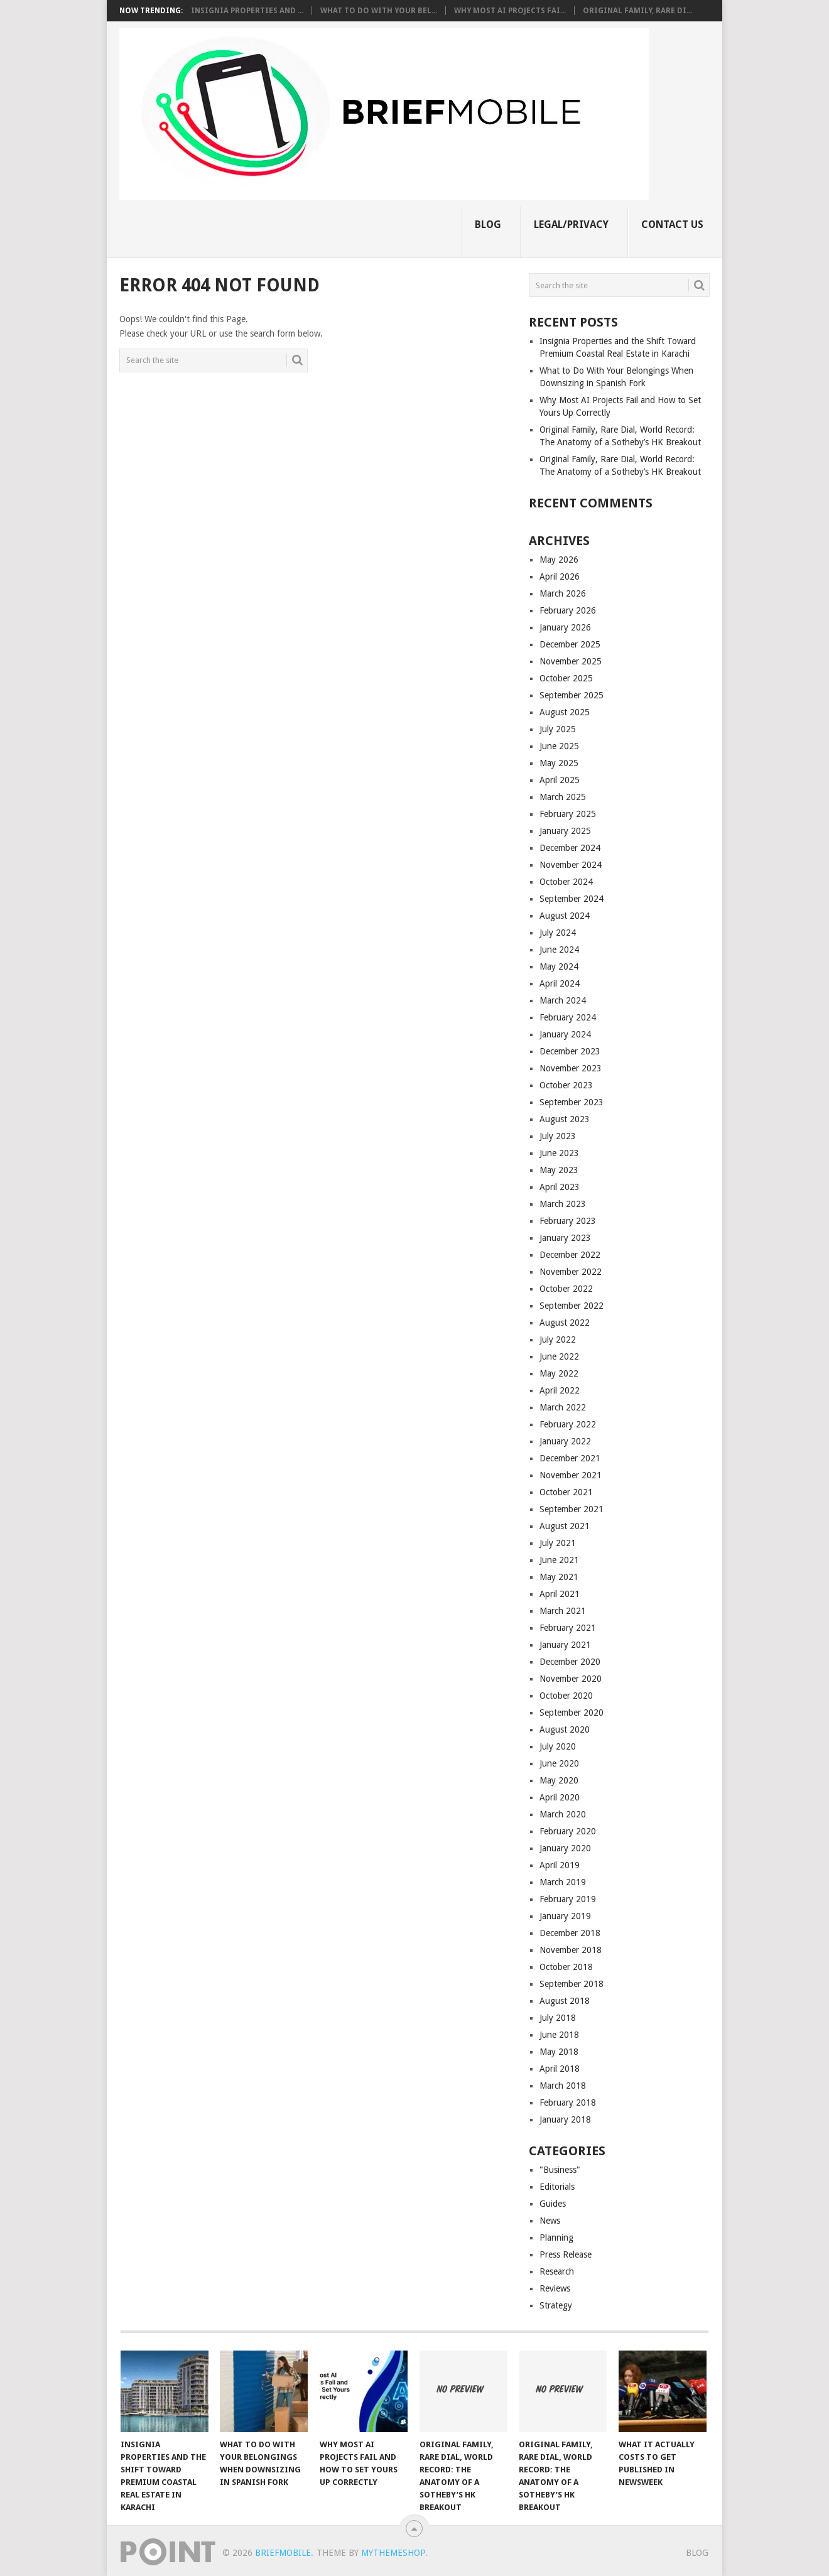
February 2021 (567, 1628)
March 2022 (562, 1407)
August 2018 (564, 2001)
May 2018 (558, 2052)
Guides (552, 2204)
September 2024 (571, 899)
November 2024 (570, 865)
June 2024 (559, 949)
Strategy (555, 2305)
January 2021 (565, 1645)
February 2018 (567, 2102)
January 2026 (565, 627)
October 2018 (566, 1967)
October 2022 (566, 1289)
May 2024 (558, 966)
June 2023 (559, 1153)
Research (556, 2271)
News (549, 2221)
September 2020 (571, 1712)
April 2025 (559, 780)
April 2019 (559, 1865)
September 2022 (571, 1306)
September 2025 (571, 695)
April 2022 (559, 1390)
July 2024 (557, 933)
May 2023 (558, 1170)
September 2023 (571, 1102)
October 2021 (566, 1492)
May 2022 (558, 1373)
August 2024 (564, 916)
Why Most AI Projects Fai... (510, 10)
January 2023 (565, 1238)
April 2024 (559, 983)
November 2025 (570, 661)
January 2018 (565, 2119)
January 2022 (565, 1441)
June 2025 (559, 746)
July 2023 (557, 1136)
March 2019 (562, 1882)
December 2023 (569, 1051)
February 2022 (567, 1424)
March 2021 (562, 1611)
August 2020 (564, 1729)
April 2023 (559, 1187)
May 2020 (558, 1780)
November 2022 (570, 1272)
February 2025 (567, 814)
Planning (556, 2237)
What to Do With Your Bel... (378, 10)
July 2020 (557, 1746)
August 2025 (564, 712)
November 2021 (570, 1475)
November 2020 (570, 1679)
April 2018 (559, 2069)
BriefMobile (283, 2553)
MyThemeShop (393, 2553)
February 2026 (567, 610)
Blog (488, 224)
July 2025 (557, 729)
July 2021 (557, 1543)
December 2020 (569, 1662)
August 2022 (564, 1323)
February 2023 (567, 1221)
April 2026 (559, 576)
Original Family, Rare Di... (637, 10)
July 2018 (557, 2018)
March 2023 (562, 1204)
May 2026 (558, 560)
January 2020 (565, 1848)
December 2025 (569, 644)
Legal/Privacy (571, 224)
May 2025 (558, 763)
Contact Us (672, 224)
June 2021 (559, 1560)
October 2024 (566, 882)
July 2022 (557, 1339)
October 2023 (566, 1085)
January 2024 (565, 1034)
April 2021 (559, 1594)
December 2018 (569, 1933)
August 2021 (564, 1526)
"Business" (559, 2170)
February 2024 (567, 1017)
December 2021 (569, 1458)
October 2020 (566, 1696)
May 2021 (558, 1577)
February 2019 (567, 1899)
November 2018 (570, 1950)
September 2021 (571, 1509)
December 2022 (569, 1255)
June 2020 (559, 1763)
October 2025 (566, 678)
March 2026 (562, 593)
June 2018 (559, 2035)
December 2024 (569, 848)
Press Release (565, 2254)
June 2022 (559, 1356)
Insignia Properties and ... (247, 10)
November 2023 (570, 1068)
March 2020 (562, 1814)
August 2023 (564, 1119)
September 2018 (571, 1984)
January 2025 (565, 831)
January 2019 (565, 1916)
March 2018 (562, 2086)
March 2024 (562, 1000)
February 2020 (567, 1831)
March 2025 (562, 797)
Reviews (554, 2288)
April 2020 (559, 1797)
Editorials (557, 2187)
